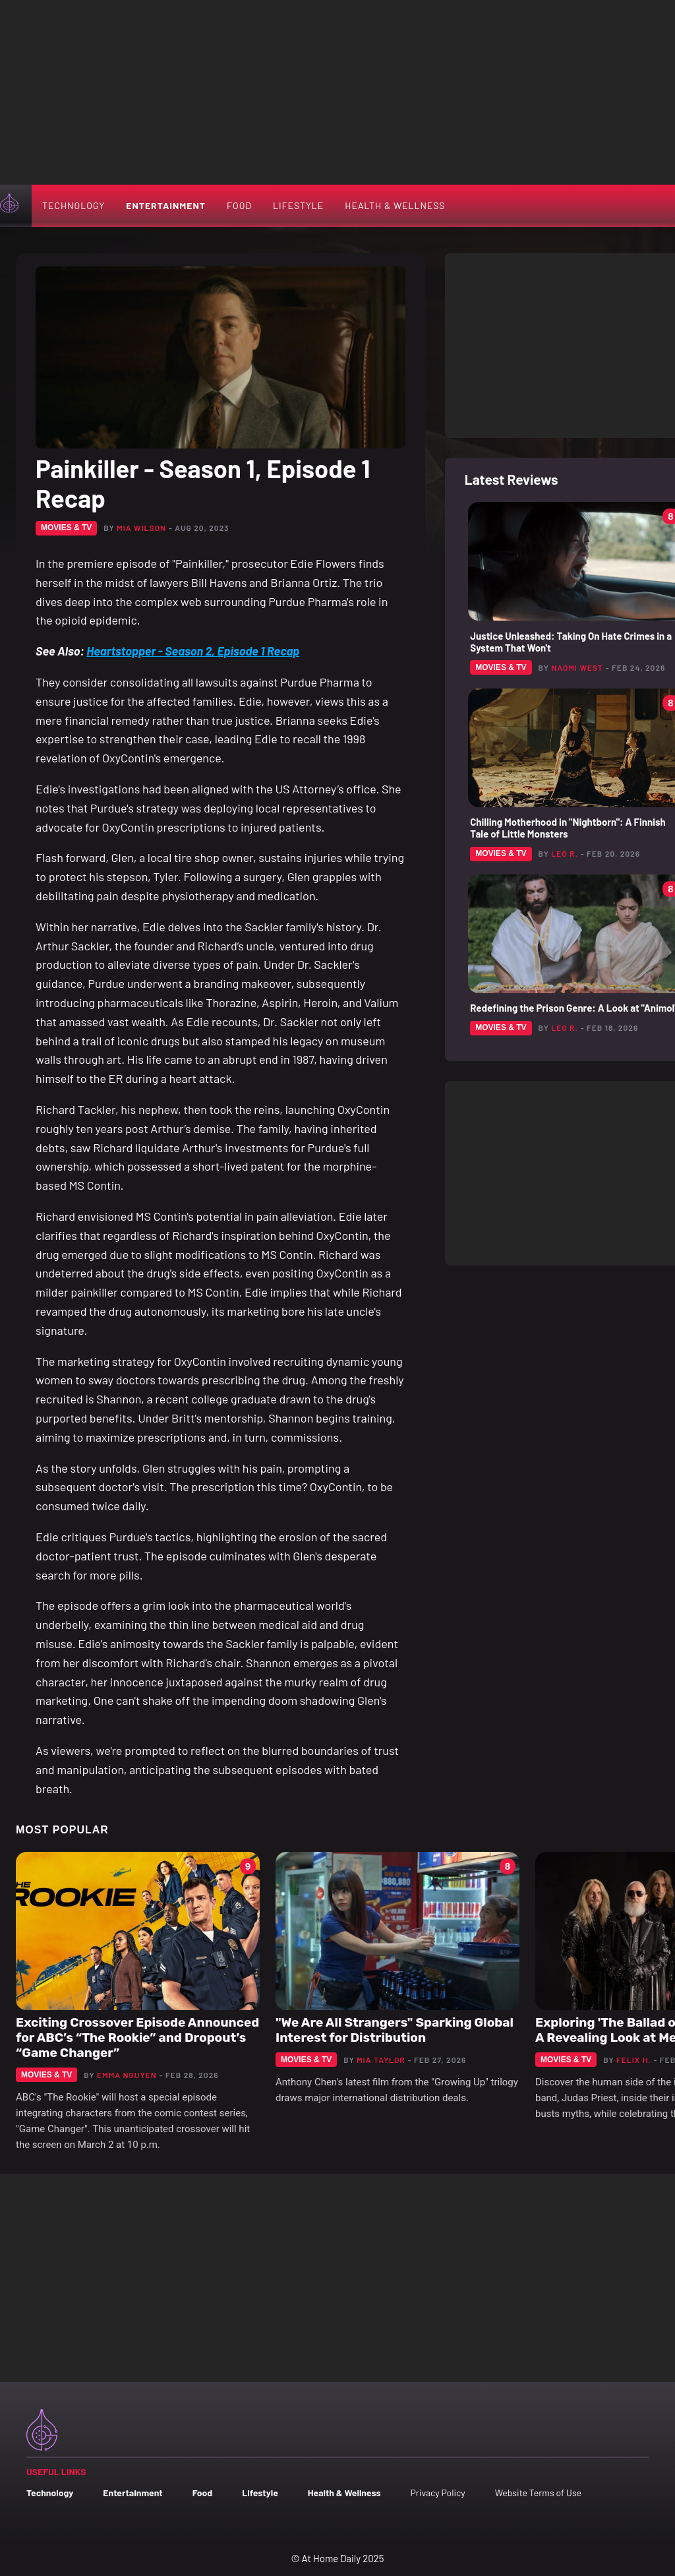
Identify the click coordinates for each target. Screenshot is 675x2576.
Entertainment (166, 205)
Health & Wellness (395, 205)
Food (239, 205)
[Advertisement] (337, 92)
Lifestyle (298, 205)
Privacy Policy (437, 2492)
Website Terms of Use (538, 2492)
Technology (73, 205)
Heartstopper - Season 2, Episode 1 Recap (192, 651)
